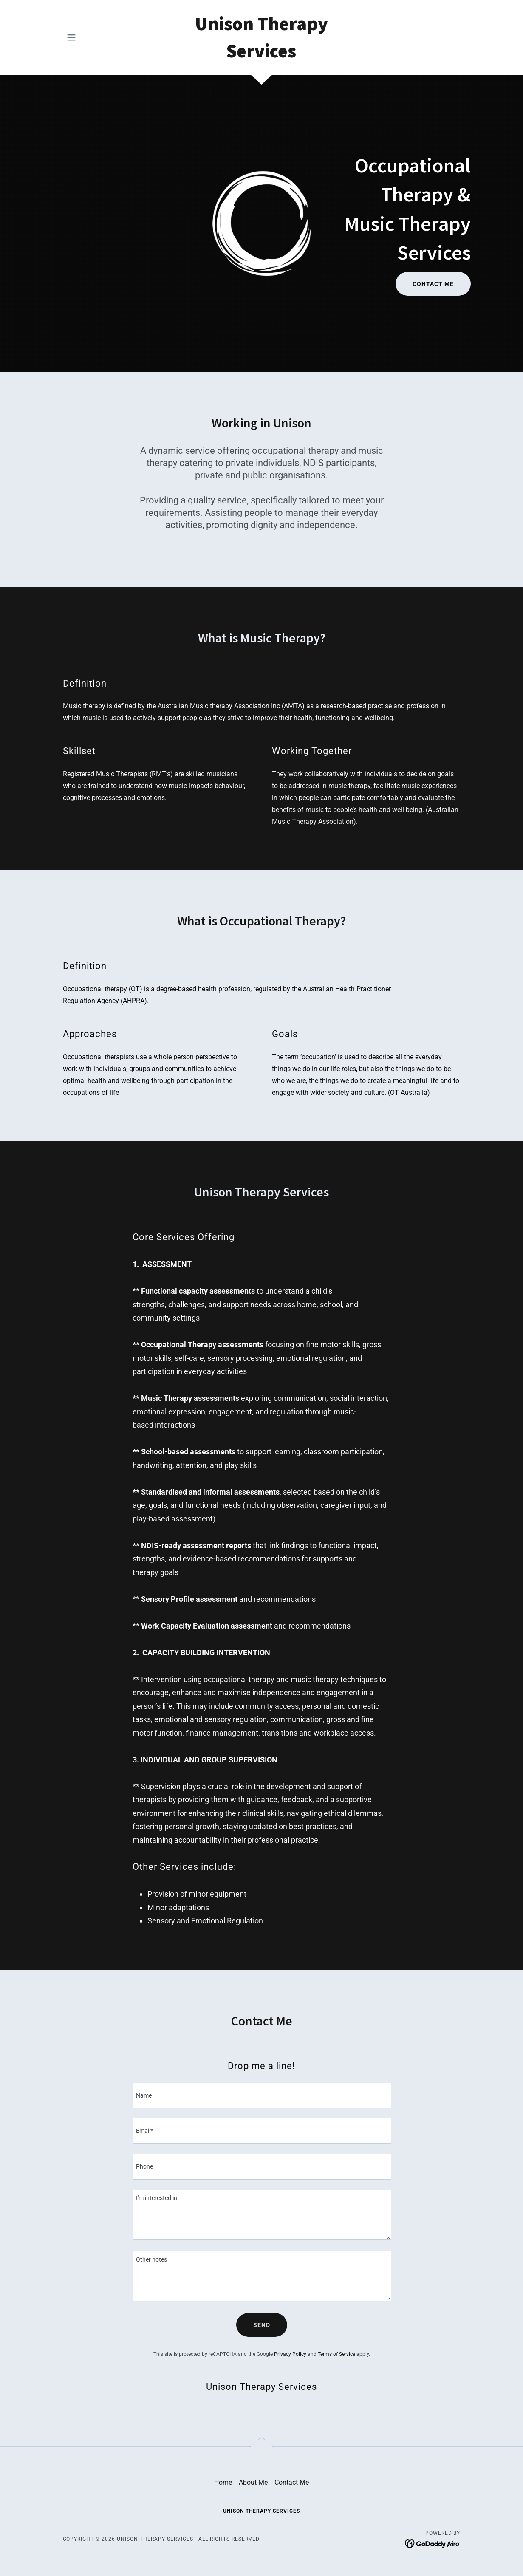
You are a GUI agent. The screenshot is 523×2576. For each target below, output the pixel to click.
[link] (261, 55)
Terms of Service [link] (336, 2354)
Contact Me (433, 283)
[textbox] (262, 2096)
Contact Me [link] (291, 2482)
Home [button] (223, 2482)
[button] (71, 37)
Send (261, 2325)
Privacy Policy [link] (290, 2354)
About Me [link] (253, 2482)
